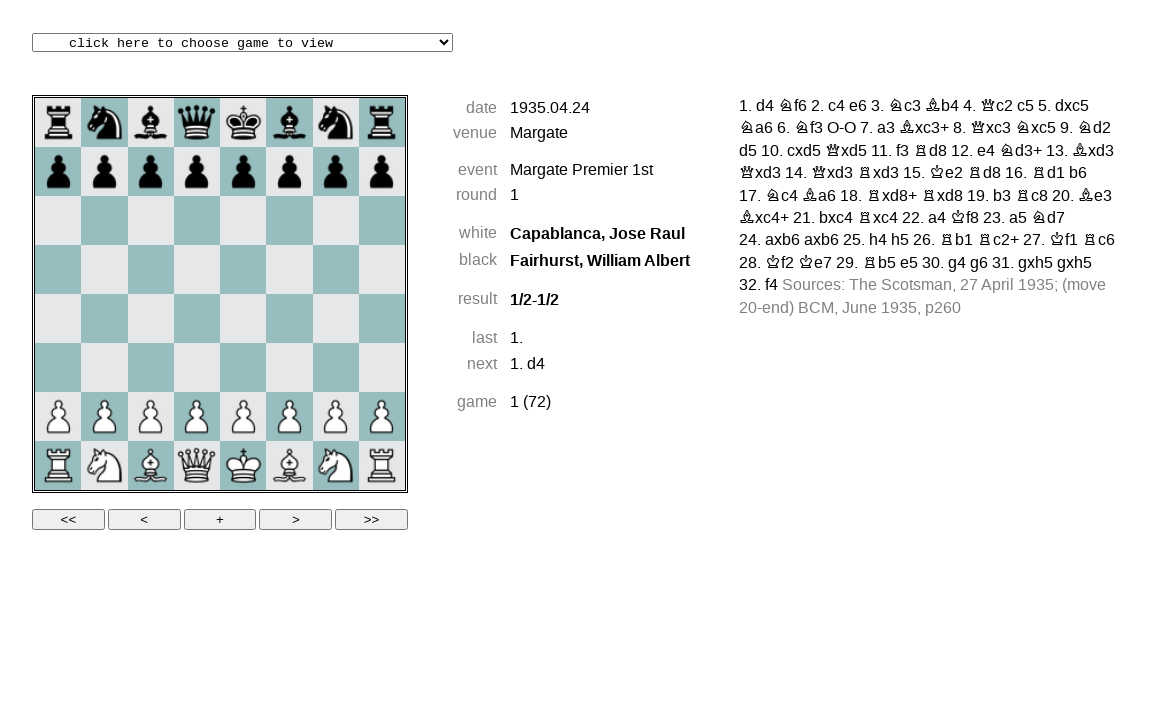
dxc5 (1072, 107)
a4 (937, 219)
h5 (900, 241)
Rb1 (956, 241)
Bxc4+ (764, 219)
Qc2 (996, 107)
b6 (1078, 174)
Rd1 (1048, 174)
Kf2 (779, 264)
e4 (986, 152)
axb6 (782, 241)
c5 (1025, 107)
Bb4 (942, 107)
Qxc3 (990, 129)
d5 (748, 152)
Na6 (756, 129)
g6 (979, 264)
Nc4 (781, 197)
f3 (902, 152)
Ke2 (946, 174)
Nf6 (792, 107)
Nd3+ (1020, 152)
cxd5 (804, 152)
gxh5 (1035, 264)
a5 (1018, 219)
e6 (858, 107)
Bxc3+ (924, 129)
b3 (1002, 197)
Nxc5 (1035, 129)
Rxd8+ (891, 197)
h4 (878, 241)
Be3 (1095, 197)
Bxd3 (1093, 152)
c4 (836, 107)
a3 (886, 129)
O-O (841, 129)
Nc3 (904, 107)
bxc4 (836, 219)
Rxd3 (878, 174)
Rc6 (1098, 241)
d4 (536, 365)
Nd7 (1048, 219)
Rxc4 (877, 219)
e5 (909, 264)
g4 (957, 264)
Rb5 (879, 264)
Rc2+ (998, 241)
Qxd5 (846, 152)
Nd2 (1094, 129)
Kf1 (1063, 241)
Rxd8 (942, 197)
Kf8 (964, 219)
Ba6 (819, 197)
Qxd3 (760, 174)
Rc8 (1031, 197)
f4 (771, 286)
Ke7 (815, 264)
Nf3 (808, 129)
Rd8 (930, 152)
